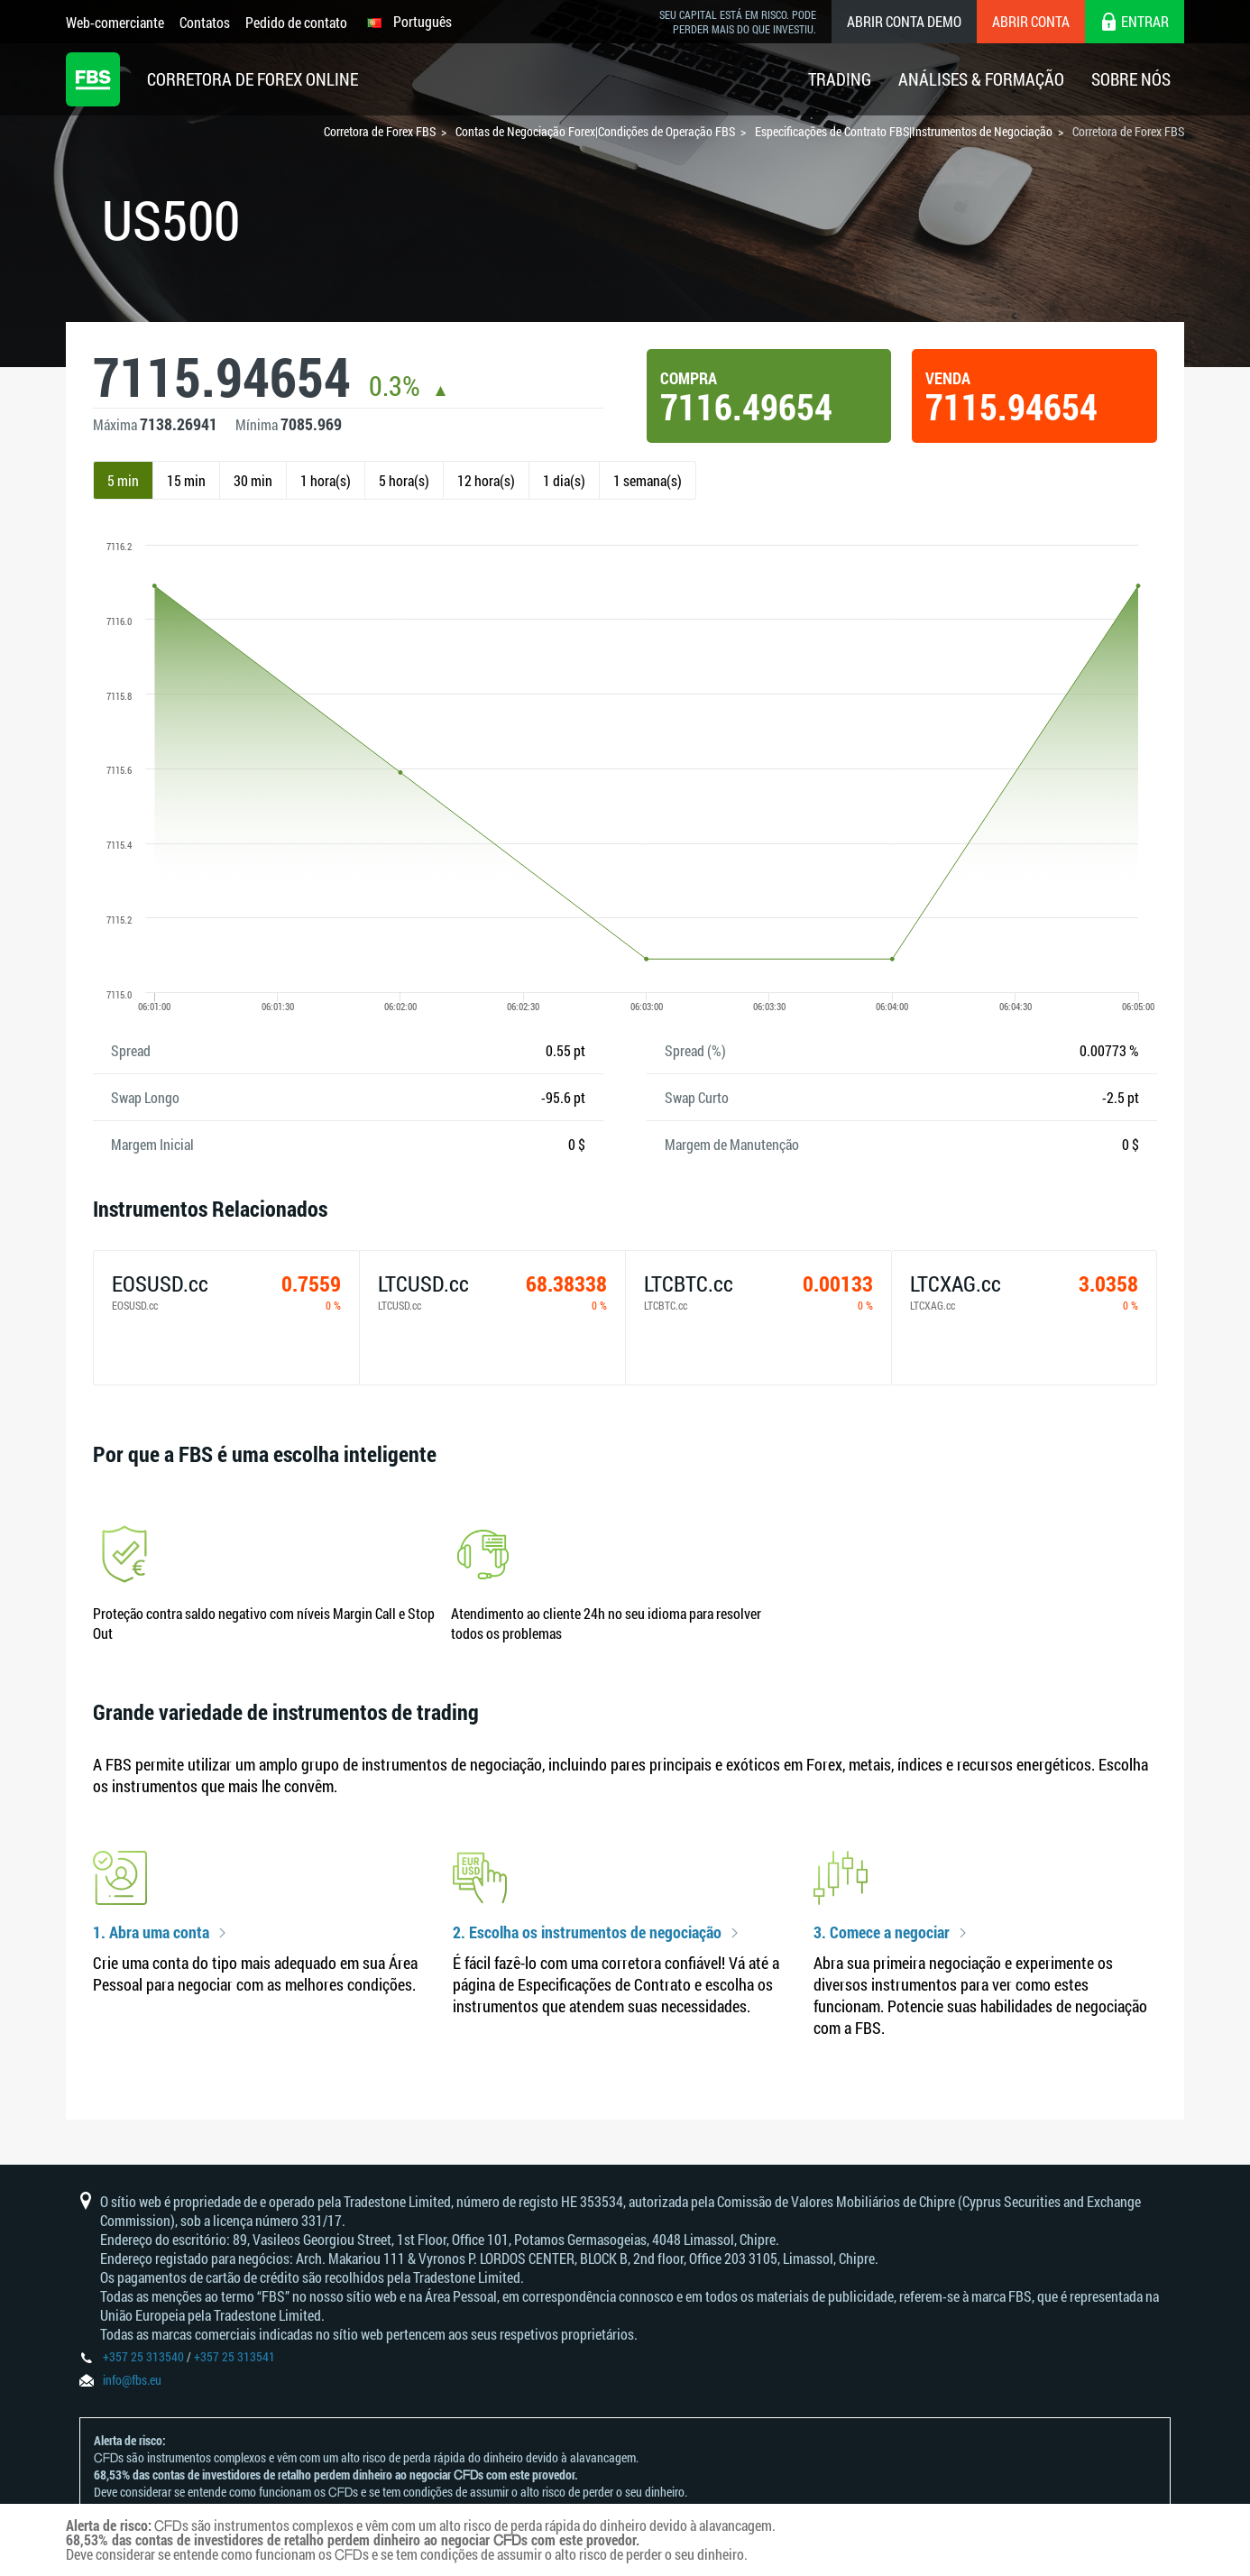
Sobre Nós (1131, 79)
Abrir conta (1031, 21)
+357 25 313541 (234, 2356)
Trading (839, 79)
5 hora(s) (404, 480)
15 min (186, 480)
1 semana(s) (647, 480)
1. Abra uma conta (151, 1933)
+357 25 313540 (143, 2356)
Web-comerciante (115, 22)
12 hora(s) (486, 480)
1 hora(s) (325, 480)
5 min (123, 480)
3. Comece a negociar (881, 1933)
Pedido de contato (296, 22)
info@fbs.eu (132, 2379)
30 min (253, 480)
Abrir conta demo (904, 21)
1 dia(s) (564, 480)
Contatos (204, 22)
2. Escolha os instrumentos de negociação (587, 1933)
